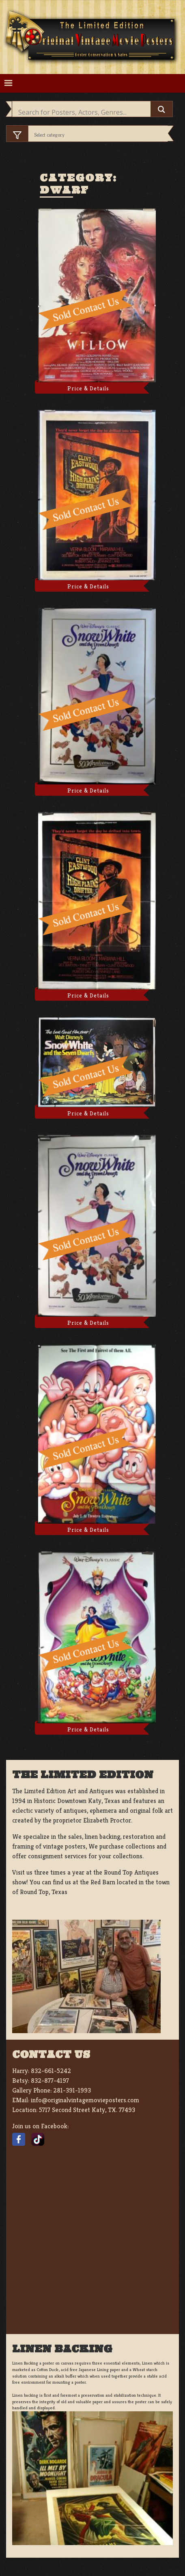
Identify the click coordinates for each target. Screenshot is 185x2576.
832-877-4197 (50, 2080)
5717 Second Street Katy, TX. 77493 (87, 2110)
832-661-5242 (51, 2070)
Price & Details (88, 388)
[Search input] (83, 112)
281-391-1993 (72, 2090)
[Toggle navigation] (8, 83)
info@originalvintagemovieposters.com (85, 2100)
